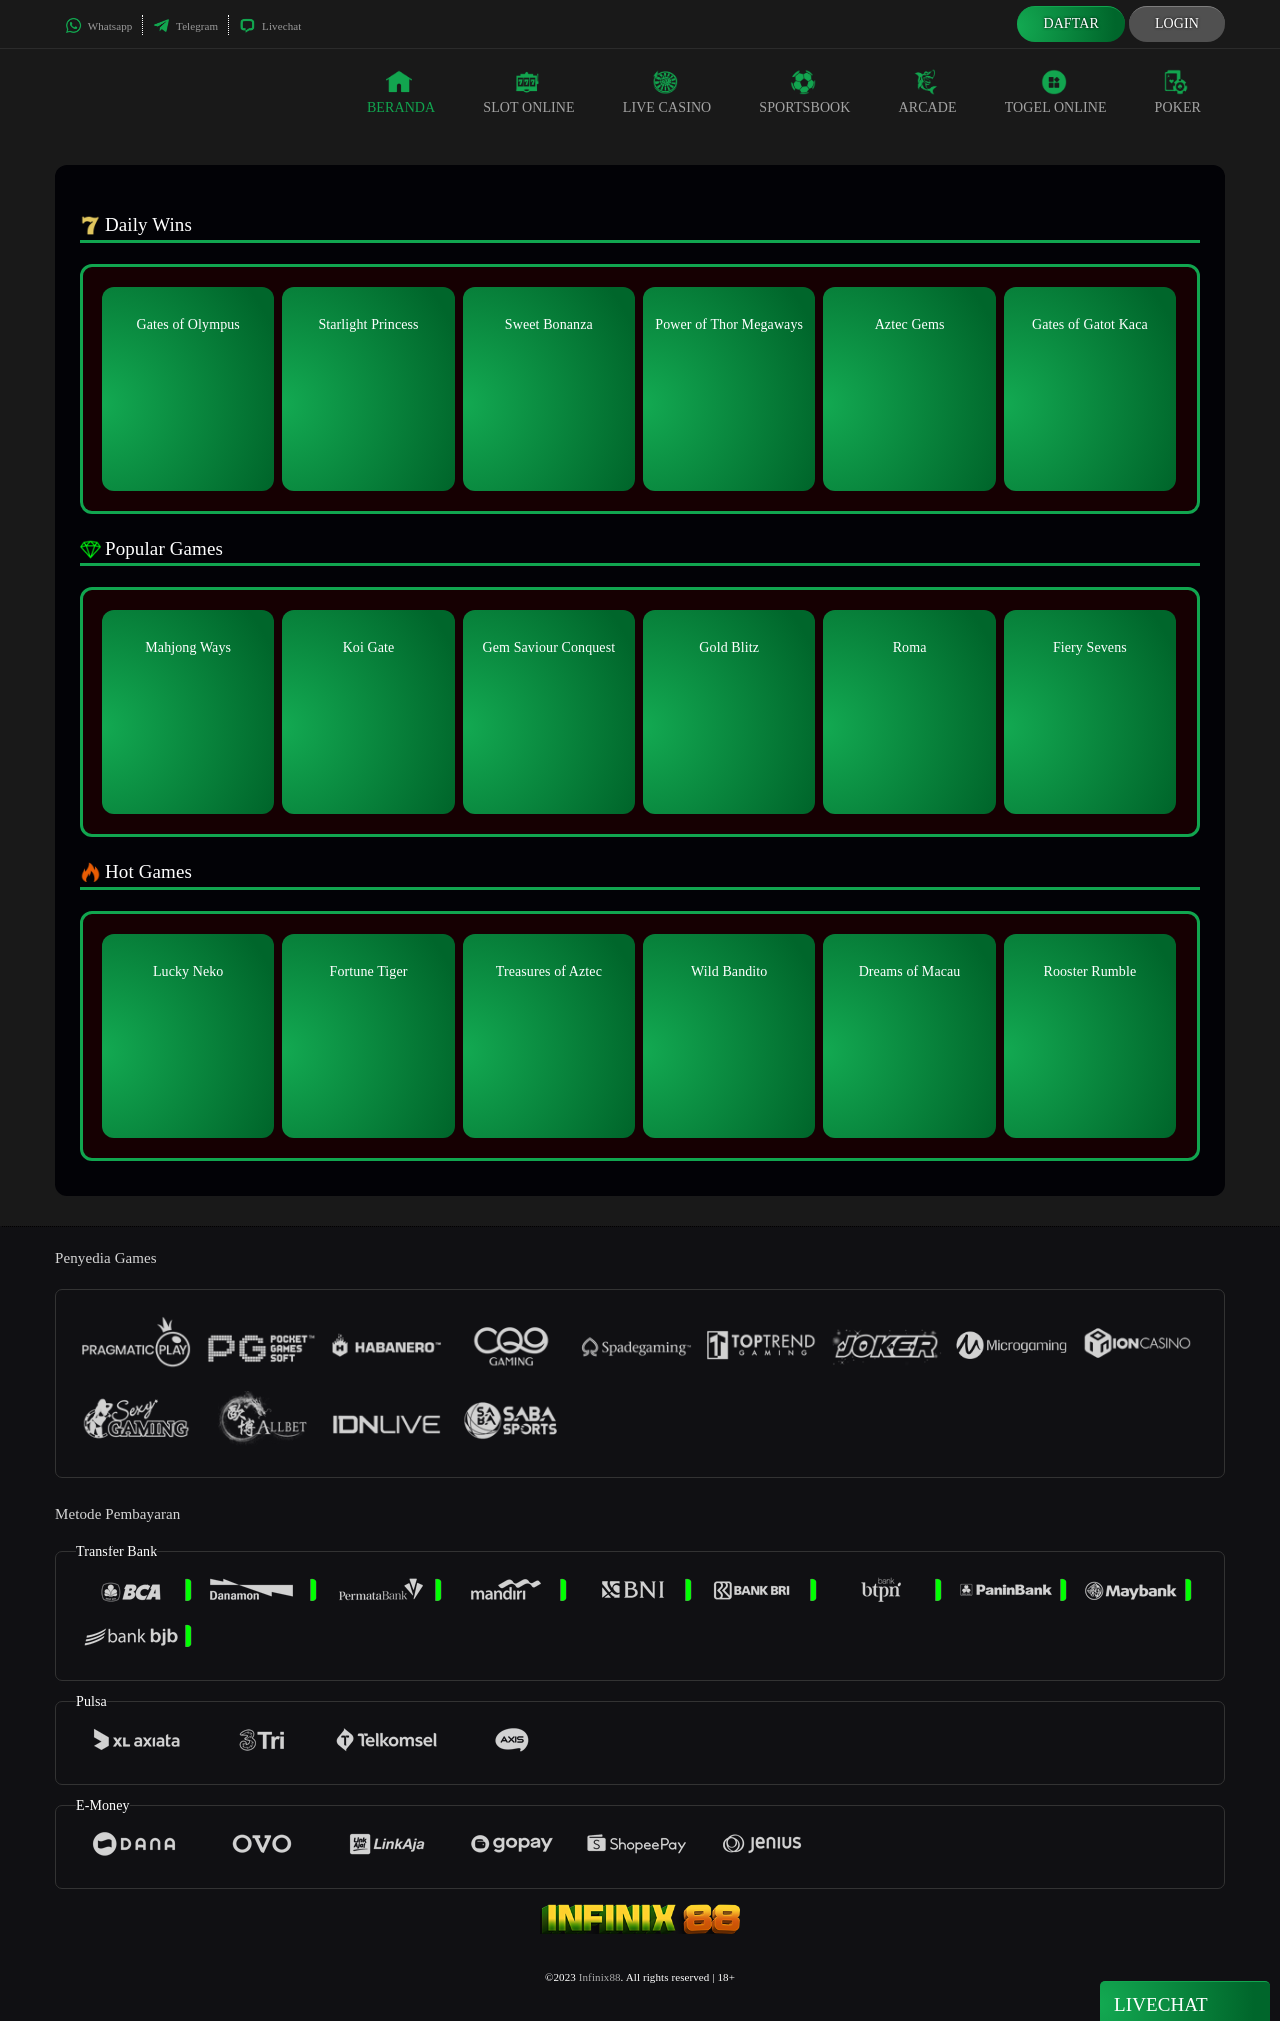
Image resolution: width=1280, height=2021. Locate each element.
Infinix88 (600, 1977)
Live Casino (667, 92)
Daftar (1071, 23)
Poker (1178, 92)
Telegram (185, 26)
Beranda (401, 92)
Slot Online (528, 92)
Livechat (270, 26)
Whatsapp (98, 26)
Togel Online (1056, 92)
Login (1177, 23)
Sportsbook (804, 92)
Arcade (928, 92)
